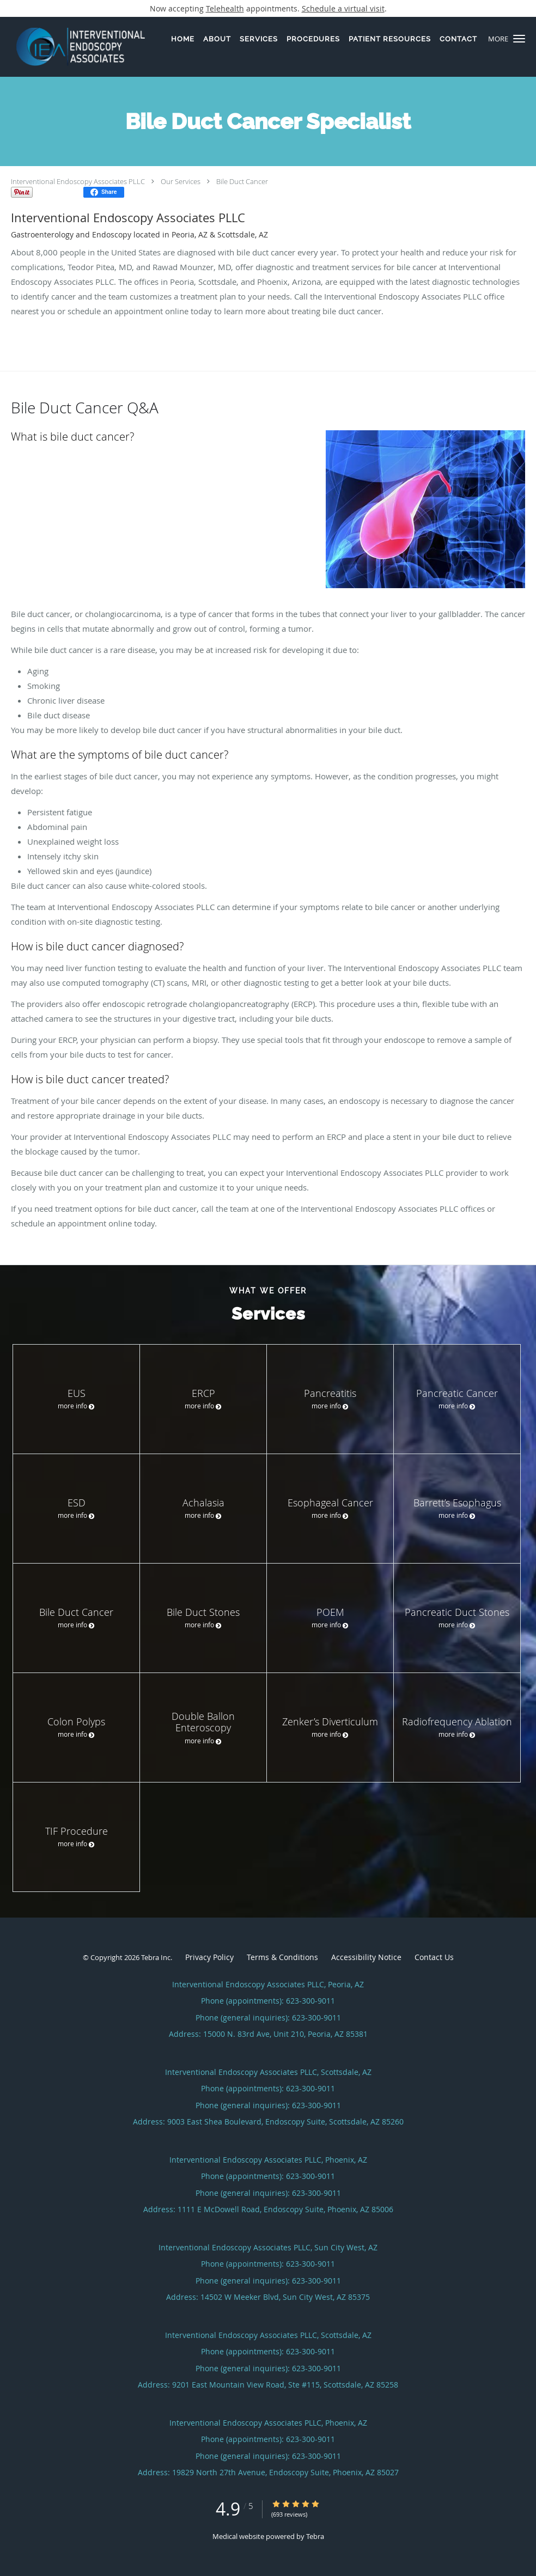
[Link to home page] (72, 47)
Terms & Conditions (282, 1957)
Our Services (180, 181)
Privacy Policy (209, 1957)
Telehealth (225, 8)
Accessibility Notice (366, 1957)
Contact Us (434, 1957)
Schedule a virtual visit (343, 8)
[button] (519, 38)
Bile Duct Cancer (242, 181)
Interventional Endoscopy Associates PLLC (78, 181)
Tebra (315, 2536)
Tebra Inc (155, 1957)
